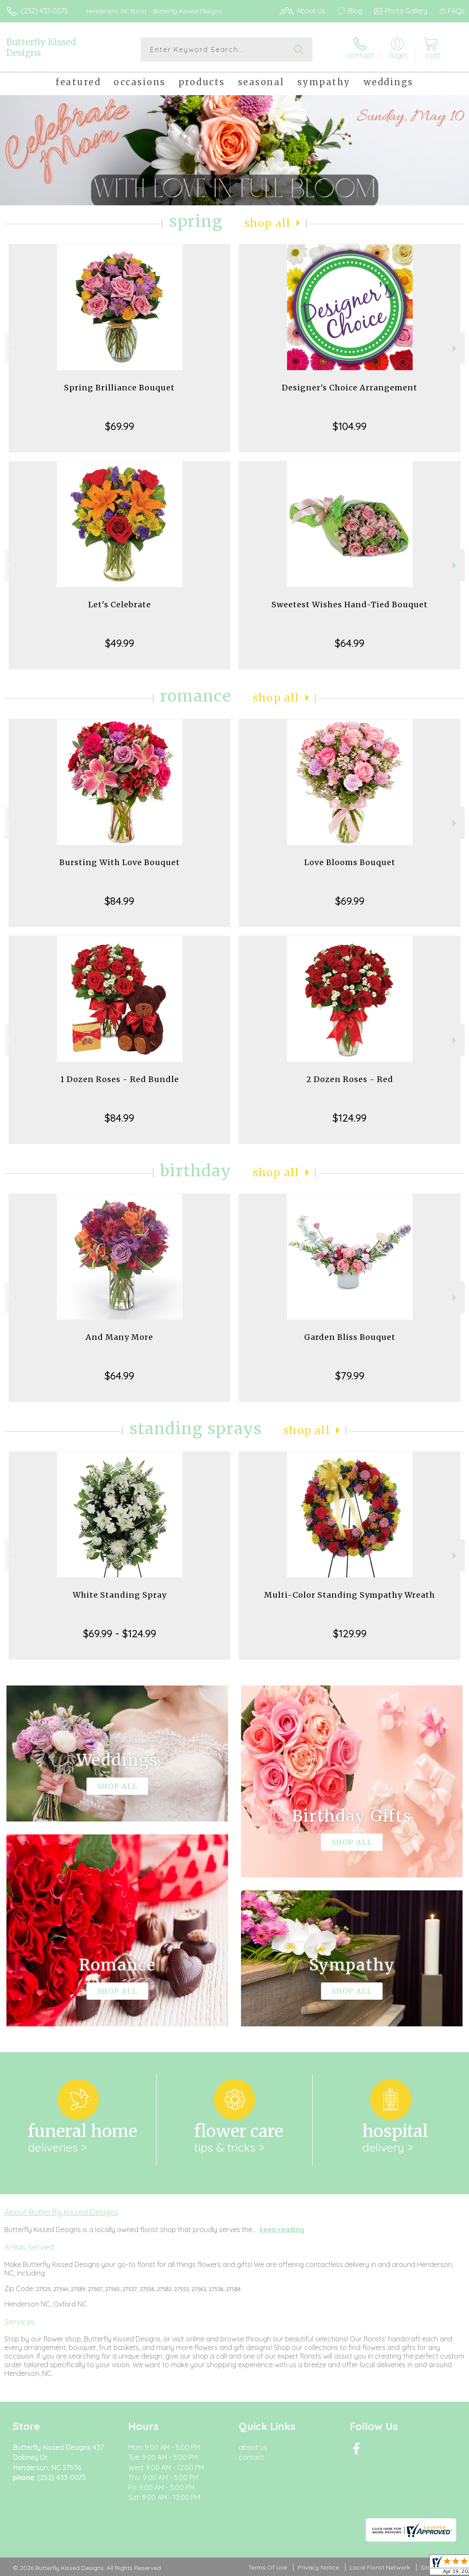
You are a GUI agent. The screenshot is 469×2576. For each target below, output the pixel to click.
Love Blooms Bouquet (349, 862)
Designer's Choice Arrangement (349, 388)
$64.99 (349, 643)
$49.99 (119, 643)
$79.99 (349, 1375)
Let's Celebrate (119, 604)
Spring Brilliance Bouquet (119, 388)
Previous (13, 348)
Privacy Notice (318, 2567)
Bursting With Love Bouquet (119, 862)
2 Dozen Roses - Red (349, 1079)
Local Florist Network (380, 2567)
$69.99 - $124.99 (119, 1633)
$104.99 (350, 426)
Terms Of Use (267, 2567)
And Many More (119, 1337)
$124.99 (350, 1117)
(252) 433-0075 (44, 10)
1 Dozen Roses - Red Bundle (119, 1079)
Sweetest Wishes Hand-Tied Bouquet (350, 604)
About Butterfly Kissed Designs (61, 2212)
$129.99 (350, 1633)
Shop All (267, 223)
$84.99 (119, 900)
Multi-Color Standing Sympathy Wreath (349, 1595)
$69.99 (119, 426)
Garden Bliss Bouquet (349, 1337)
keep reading (281, 2229)
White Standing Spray (120, 1595)
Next (455, 348)
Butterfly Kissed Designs (41, 47)
